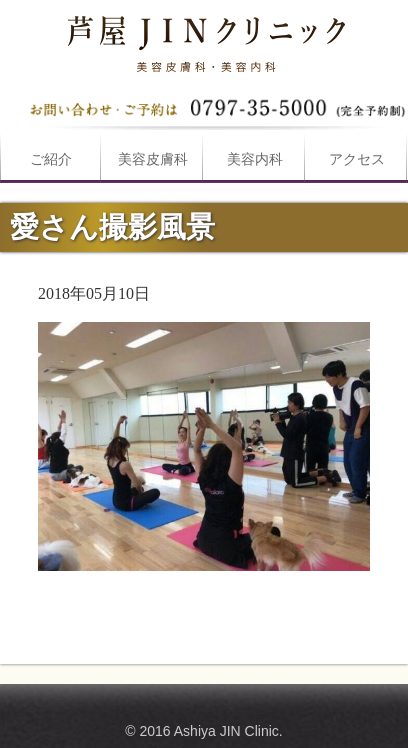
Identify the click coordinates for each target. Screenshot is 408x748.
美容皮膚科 (153, 159)
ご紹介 (51, 159)
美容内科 (255, 159)
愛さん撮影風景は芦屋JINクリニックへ (204, 40)
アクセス (357, 159)
